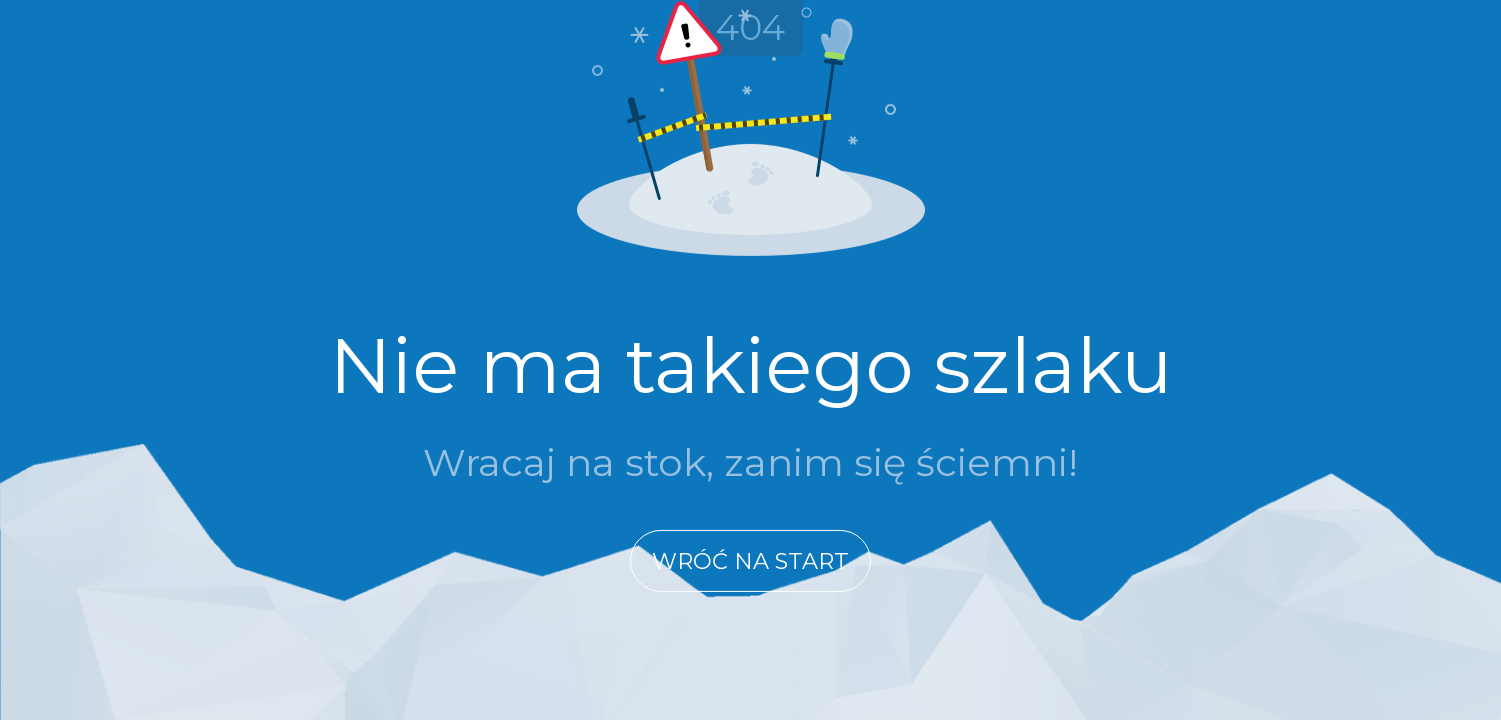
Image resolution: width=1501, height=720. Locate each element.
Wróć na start (750, 561)
